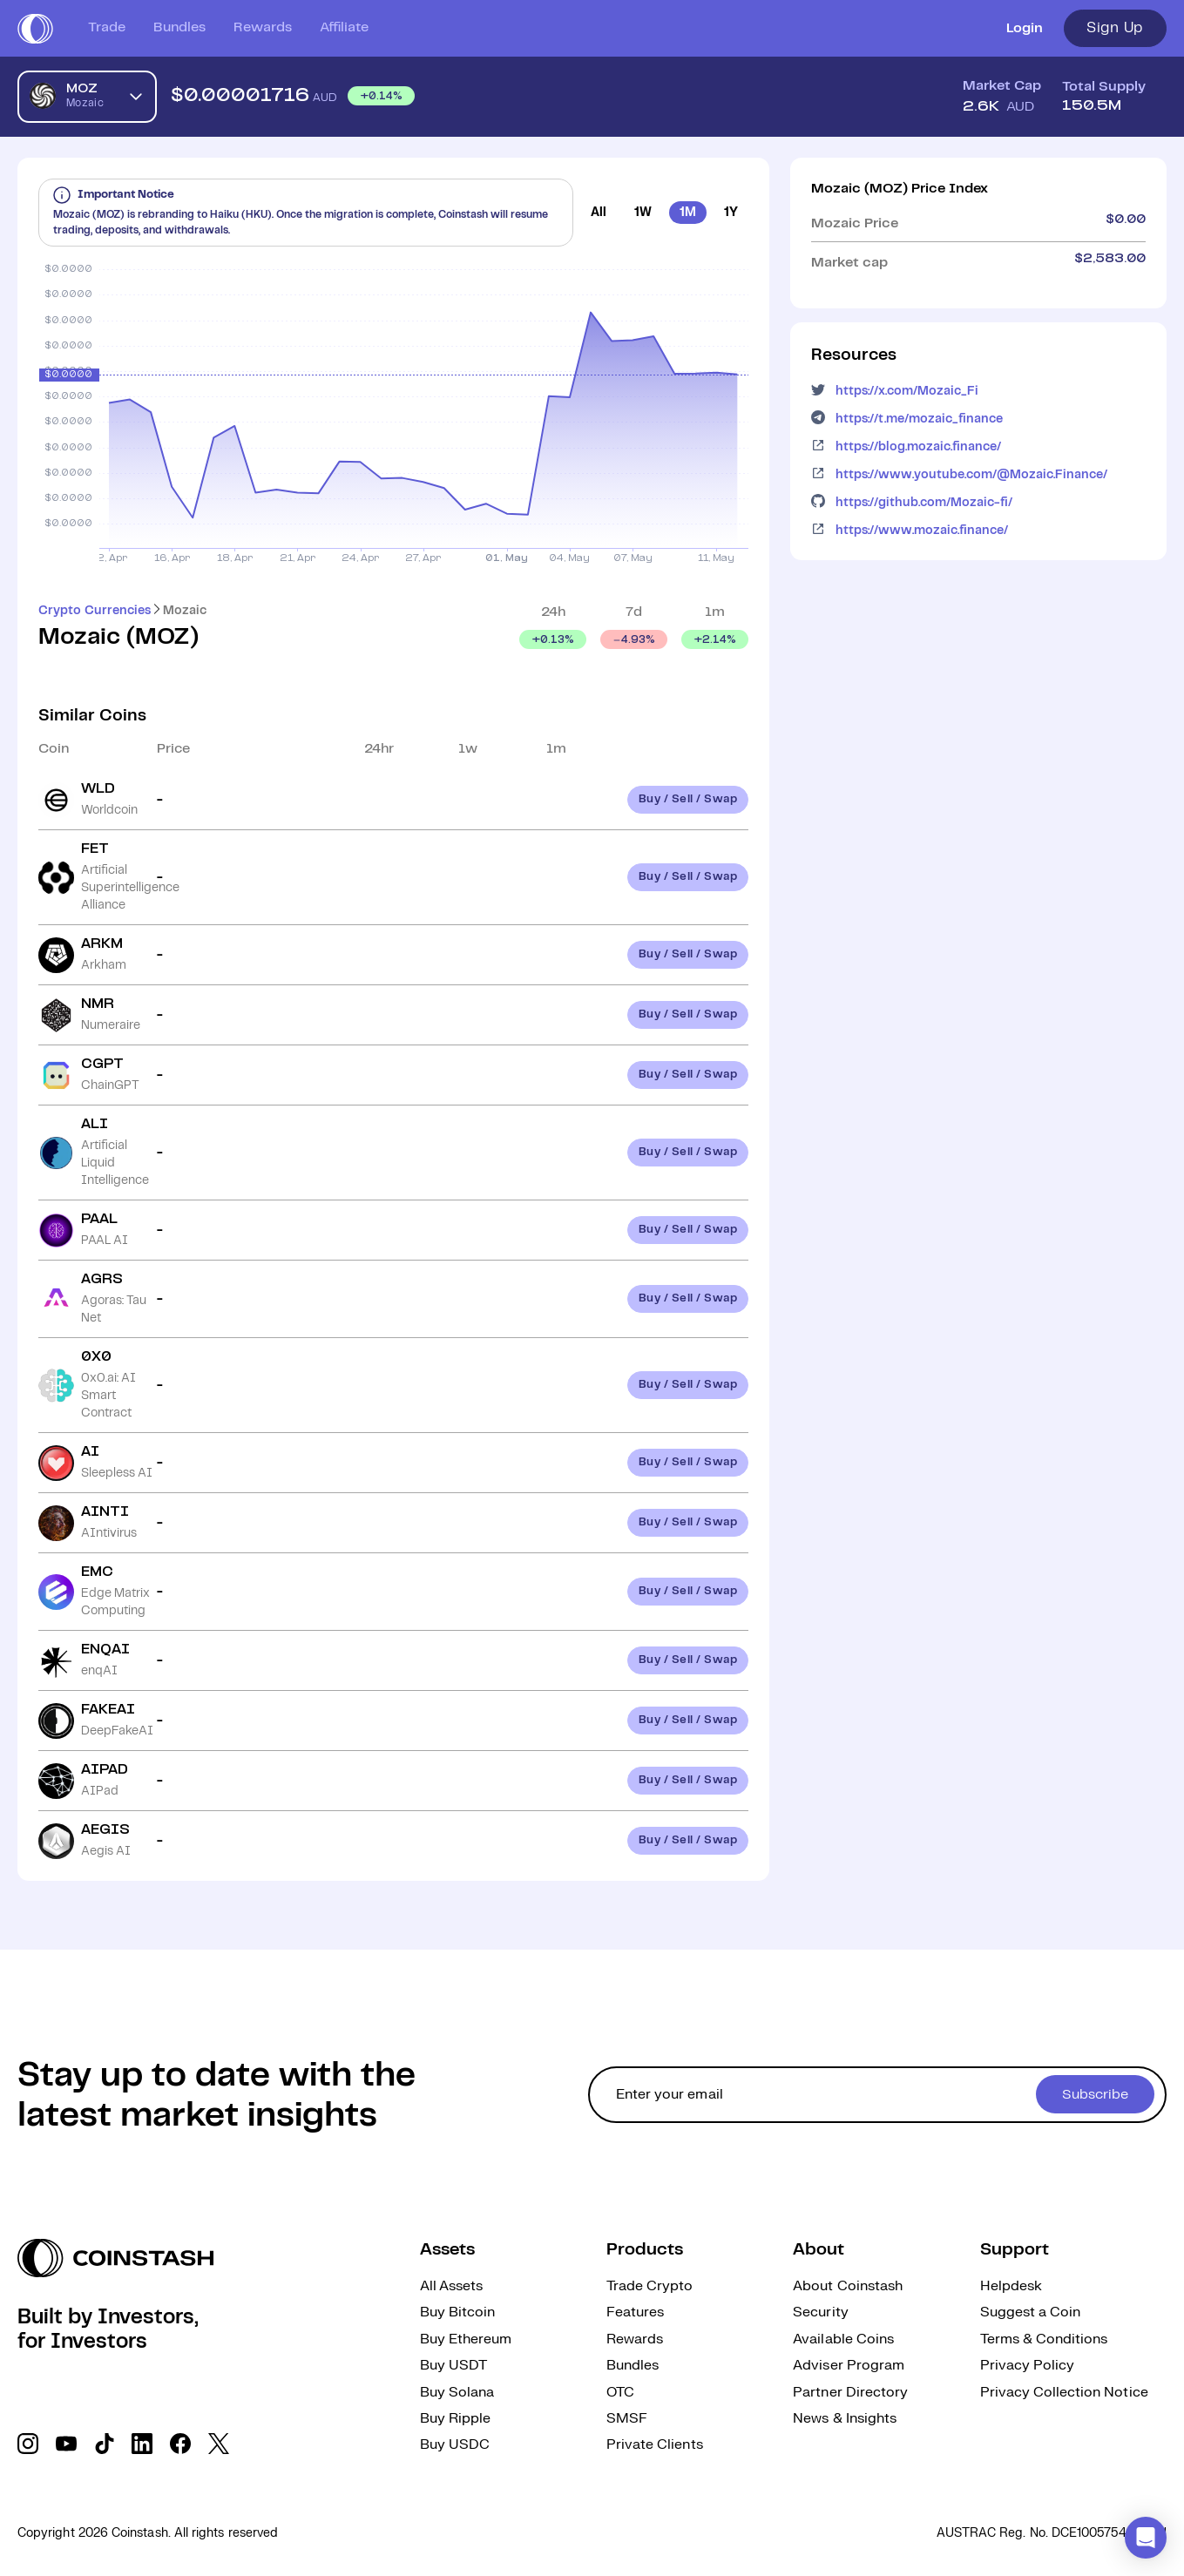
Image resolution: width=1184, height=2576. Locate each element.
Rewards (262, 27)
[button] (1146, 2538)
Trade (106, 27)
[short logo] (35, 29)
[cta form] (877, 2094)
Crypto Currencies (94, 611)
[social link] (27, 2443)
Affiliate (344, 27)
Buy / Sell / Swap (688, 799)
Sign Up (1115, 28)
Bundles (179, 27)
